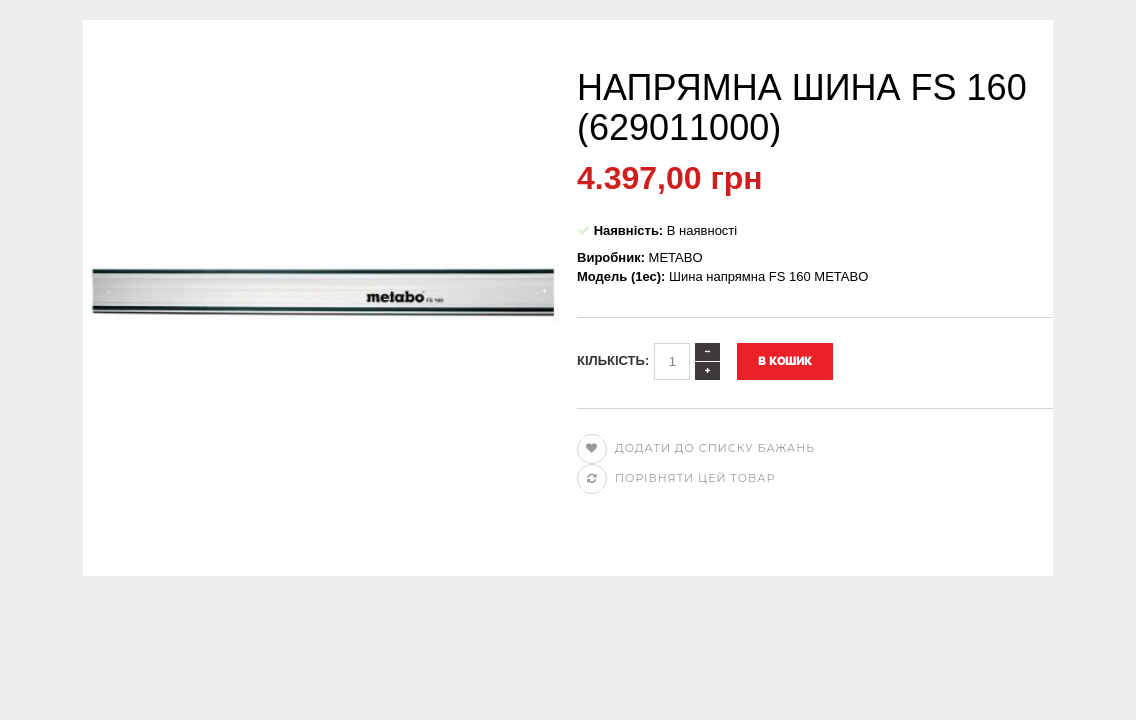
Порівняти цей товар (676, 478)
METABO (676, 257)
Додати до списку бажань (696, 448)
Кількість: (613, 360)
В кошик (785, 361)
